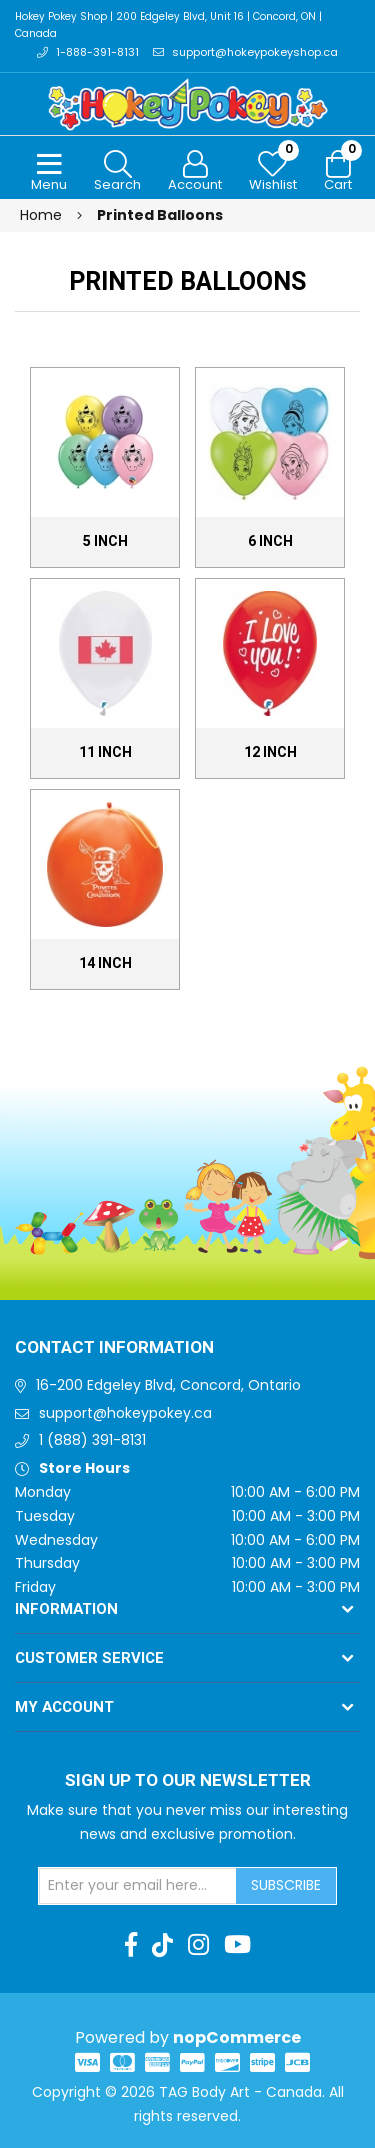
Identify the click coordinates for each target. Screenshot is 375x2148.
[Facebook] (131, 1945)
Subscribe (286, 1885)
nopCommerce (237, 2037)
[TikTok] (162, 1945)
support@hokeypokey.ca (125, 1413)
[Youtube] (237, 1945)
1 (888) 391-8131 (92, 1440)
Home (41, 215)
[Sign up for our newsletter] (138, 1886)
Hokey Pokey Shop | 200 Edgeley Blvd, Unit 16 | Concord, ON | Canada (168, 25)
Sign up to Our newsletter (188, 1781)
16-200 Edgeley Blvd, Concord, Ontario (168, 1385)
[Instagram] (198, 1945)
